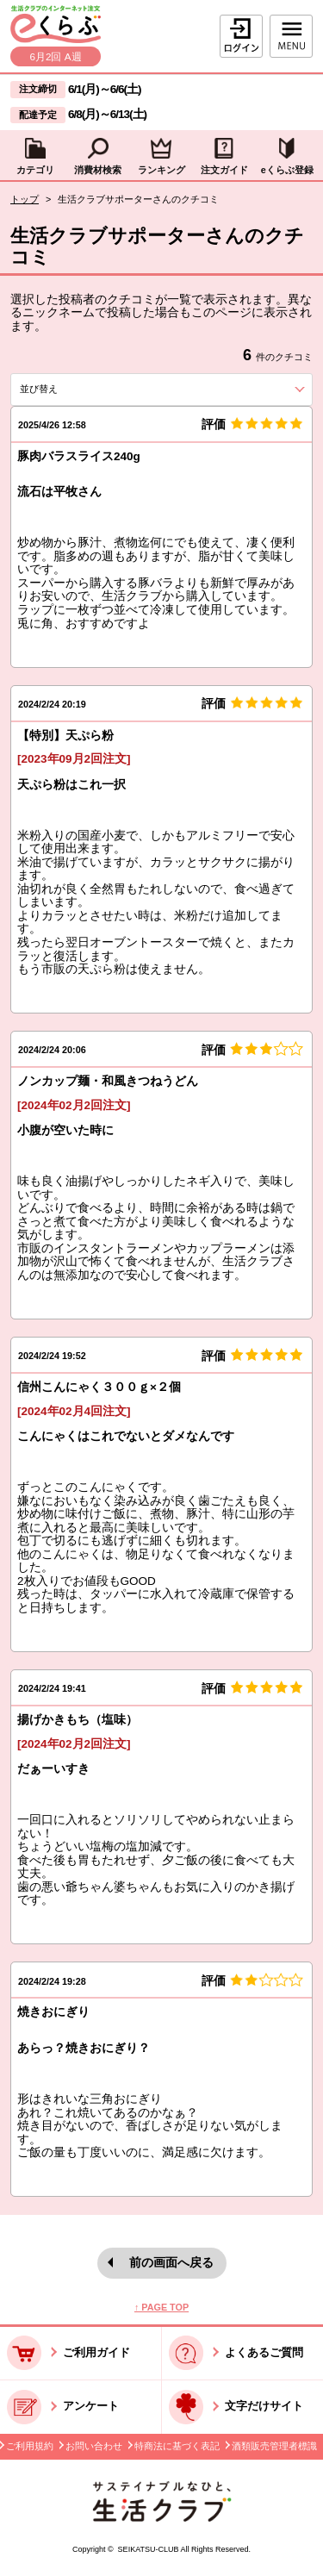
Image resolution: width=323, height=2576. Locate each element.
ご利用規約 (29, 2446)
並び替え (67, 389)
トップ (24, 199)
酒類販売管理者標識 (274, 2446)
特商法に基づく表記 (177, 2446)
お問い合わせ (93, 2446)
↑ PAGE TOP (161, 2307)
